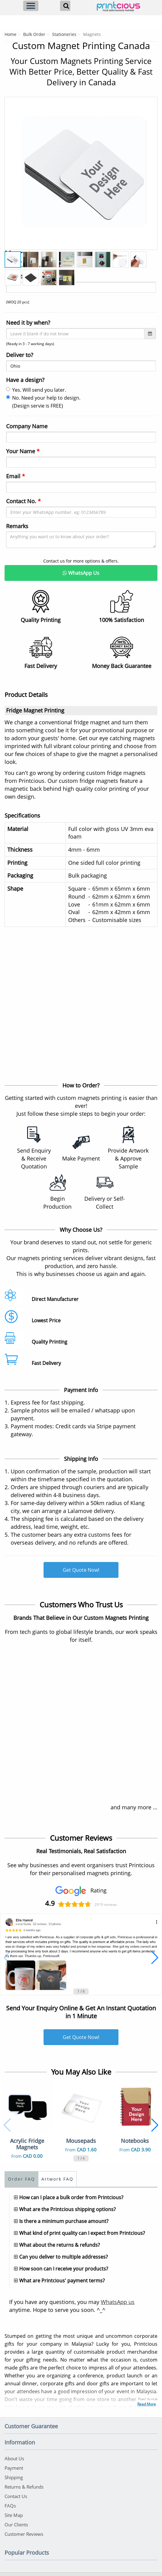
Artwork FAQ (57, 2179)
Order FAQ (21, 2179)
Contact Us (16, 2496)
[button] (7, 1957)
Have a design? (25, 379)
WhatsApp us (118, 2302)
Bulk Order (34, 34)
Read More (146, 2404)
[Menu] (30, 6)
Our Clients (16, 2524)
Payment (14, 2468)
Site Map (14, 2515)
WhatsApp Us (81, 573)
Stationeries (64, 34)
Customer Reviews (24, 2534)
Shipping (14, 2477)
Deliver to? (19, 355)
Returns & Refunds (24, 2487)
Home (10, 34)
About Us (14, 2458)
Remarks (17, 526)
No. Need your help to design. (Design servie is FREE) (43, 401)
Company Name (27, 426)
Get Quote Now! (81, 1570)
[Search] (65, 6)
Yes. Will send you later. (36, 390)
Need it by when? (28, 322)
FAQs (10, 2506)
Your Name (23, 451)
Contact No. (23, 501)
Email (15, 476)
